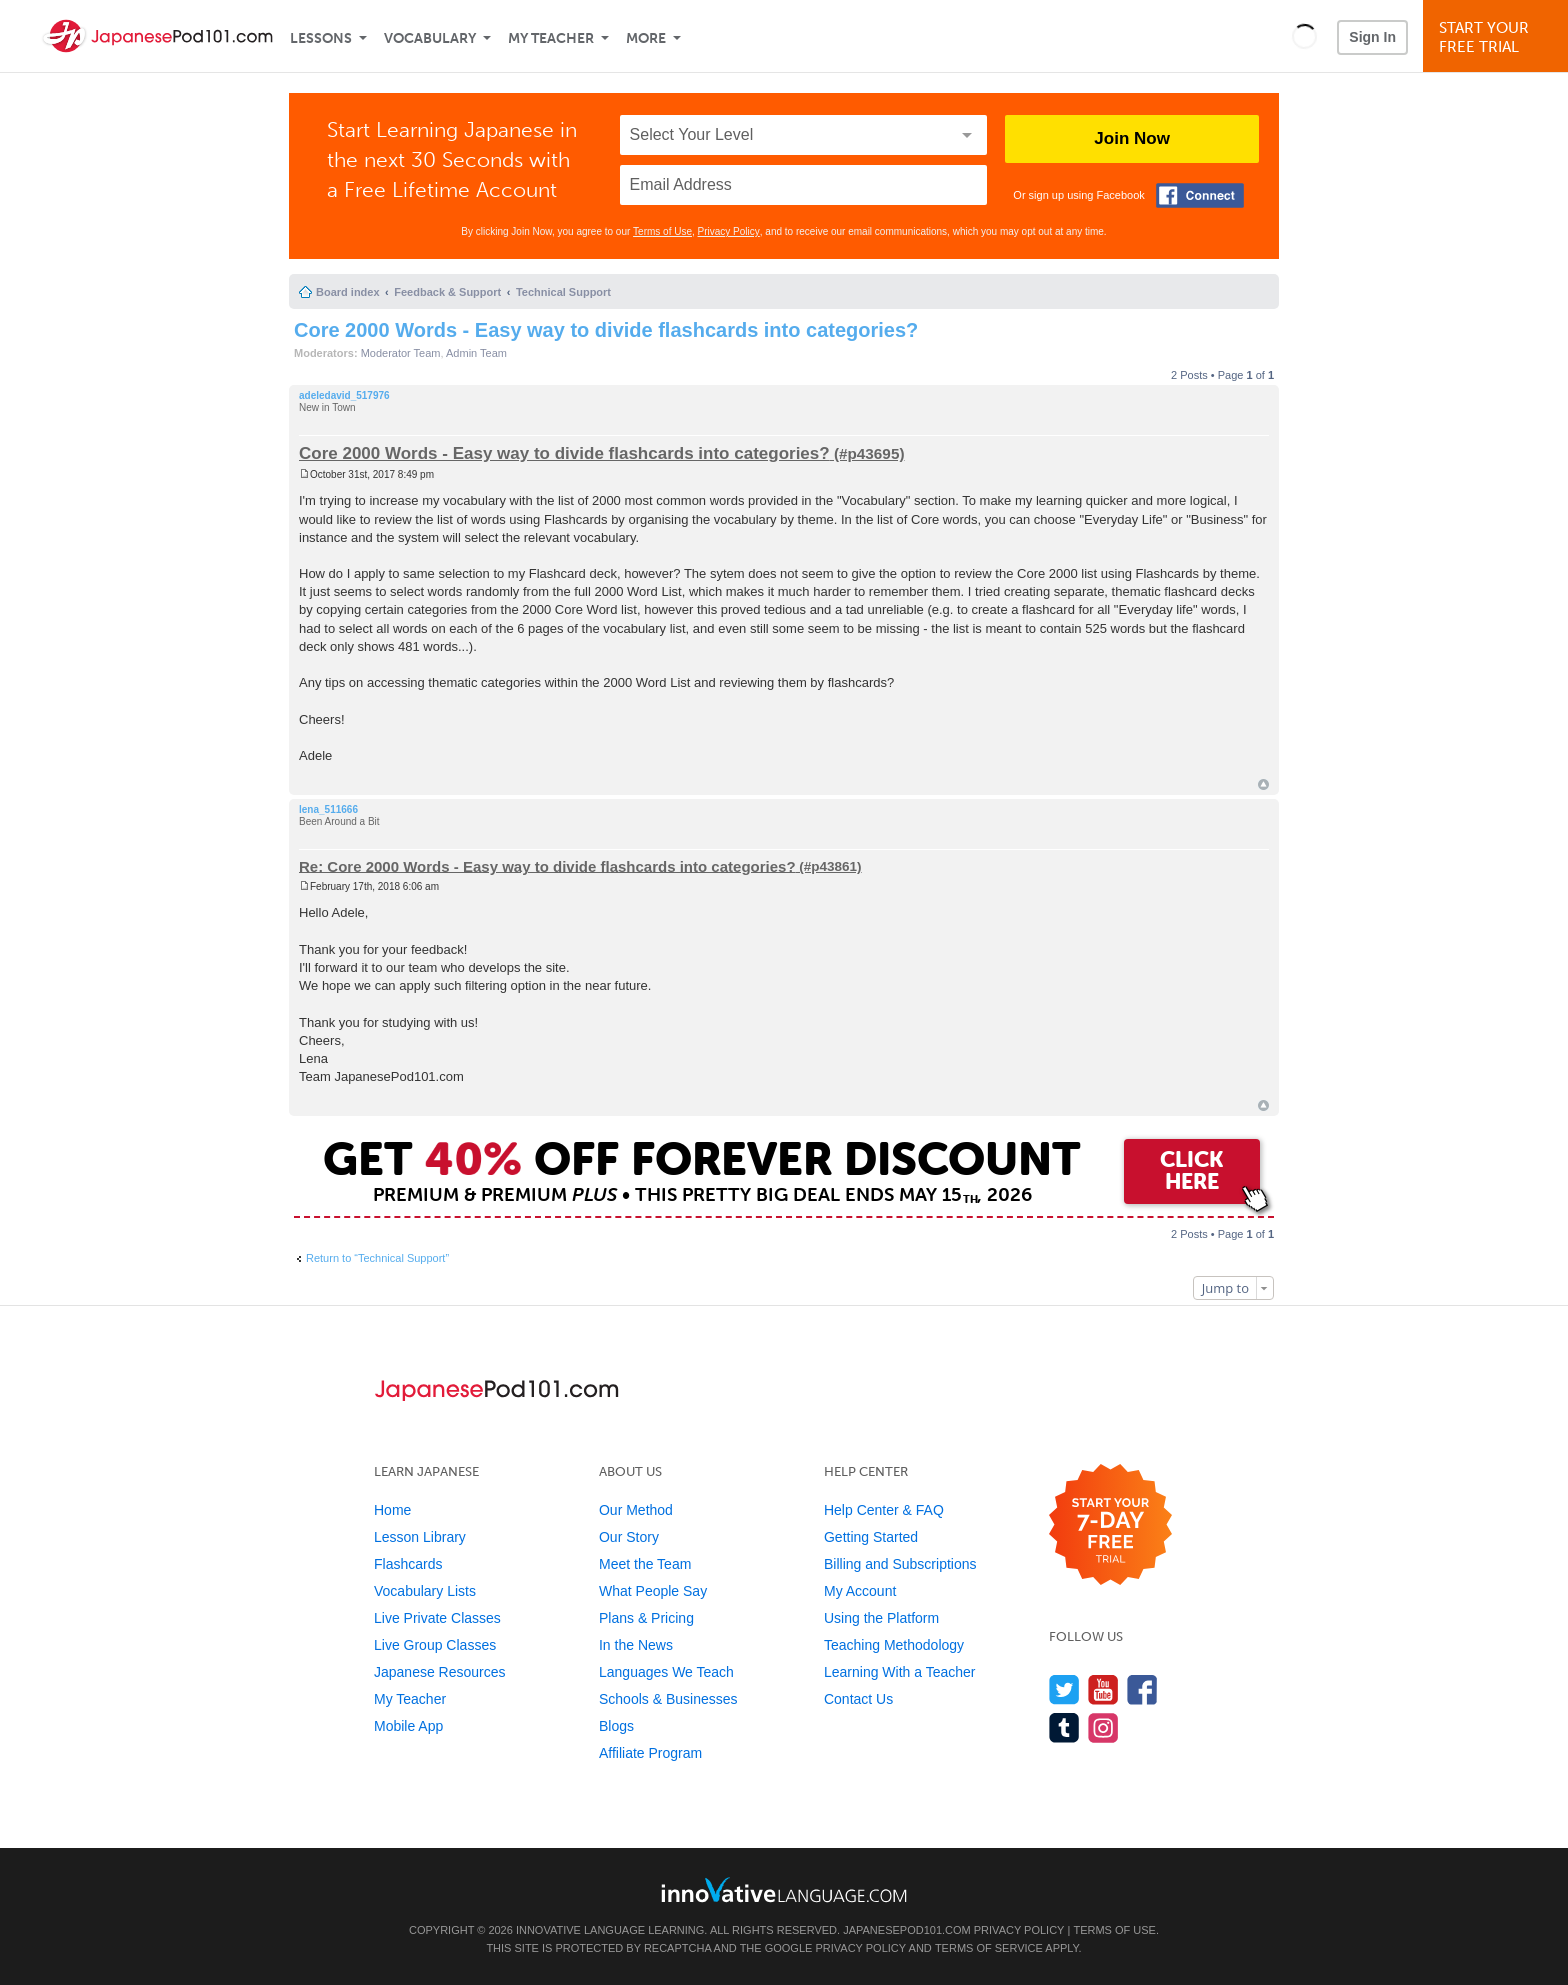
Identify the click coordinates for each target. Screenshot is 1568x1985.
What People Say (653, 1591)
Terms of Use (662, 231)
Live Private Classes (437, 1618)
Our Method (636, 1510)
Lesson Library (420, 1537)
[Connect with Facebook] (1200, 195)
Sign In (1372, 37)
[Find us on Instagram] (1103, 1727)
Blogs (616, 1726)
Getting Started (871, 1537)
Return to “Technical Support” (377, 1258)
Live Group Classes (435, 1645)
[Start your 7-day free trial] (1110, 1525)
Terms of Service (989, 1948)
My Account (860, 1591)
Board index (348, 292)
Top (1263, 784)
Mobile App (408, 1726)
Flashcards (408, 1564)
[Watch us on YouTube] (1103, 1689)
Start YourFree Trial (1498, 37)
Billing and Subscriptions (900, 1564)
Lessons (321, 38)
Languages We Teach (666, 1672)
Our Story (629, 1537)
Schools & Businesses (668, 1699)
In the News (636, 1645)
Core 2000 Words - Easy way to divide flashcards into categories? (606, 330)
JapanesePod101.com (907, 1930)
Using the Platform (881, 1618)
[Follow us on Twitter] (1064, 1689)
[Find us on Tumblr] (1064, 1727)
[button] (1304, 36)
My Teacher (551, 38)
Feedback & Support (447, 292)
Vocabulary (430, 38)
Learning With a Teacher (900, 1672)
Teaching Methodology (894, 1645)
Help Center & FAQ (884, 1510)
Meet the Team (645, 1564)
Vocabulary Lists (425, 1591)
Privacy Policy (729, 231)
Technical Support (563, 292)
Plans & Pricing (646, 1618)
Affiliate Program (650, 1753)
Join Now (1132, 138)
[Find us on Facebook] (1142, 1689)
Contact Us (858, 1699)
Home (392, 1510)
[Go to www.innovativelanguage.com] (784, 1889)
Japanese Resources (440, 1672)
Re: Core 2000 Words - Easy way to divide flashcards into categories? (547, 865)
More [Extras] (646, 38)
